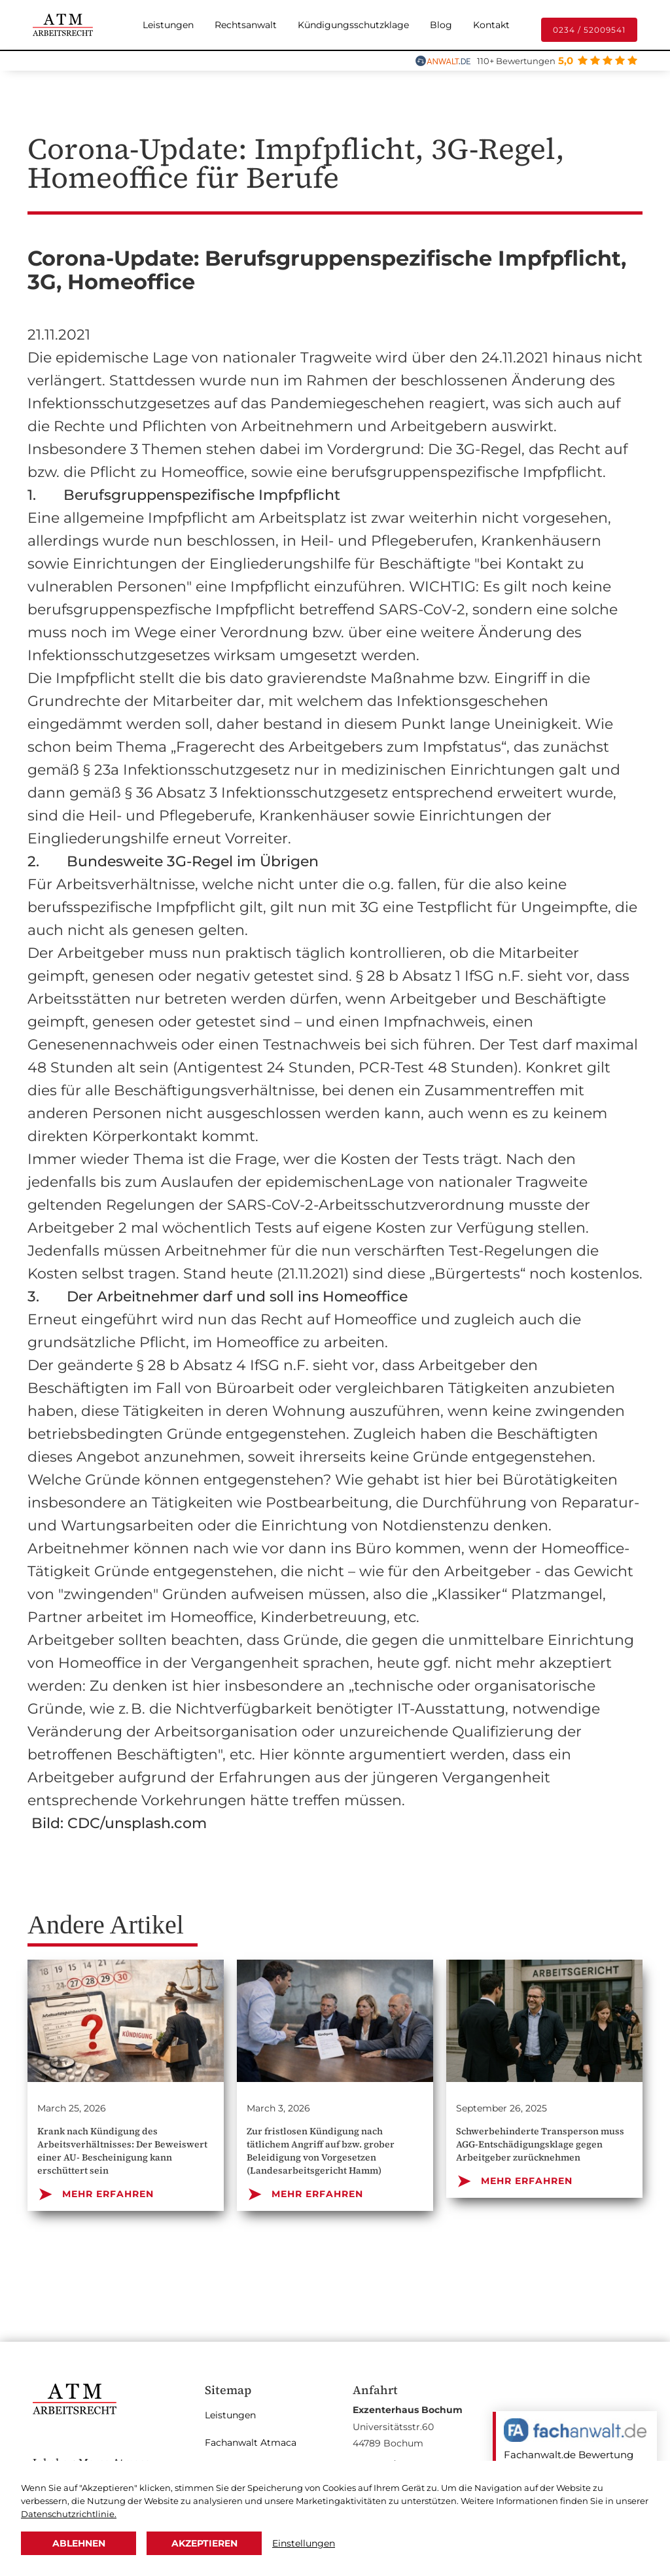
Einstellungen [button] (303, 2543)
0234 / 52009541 (589, 30)
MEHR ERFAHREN (96, 2193)
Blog (441, 25)
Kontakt (491, 25)
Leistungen (168, 25)
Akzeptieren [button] (204, 2543)
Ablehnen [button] (78, 2543)
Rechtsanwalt (246, 25)
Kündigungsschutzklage (353, 25)
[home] (63, 25)
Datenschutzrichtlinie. (68, 2514)
